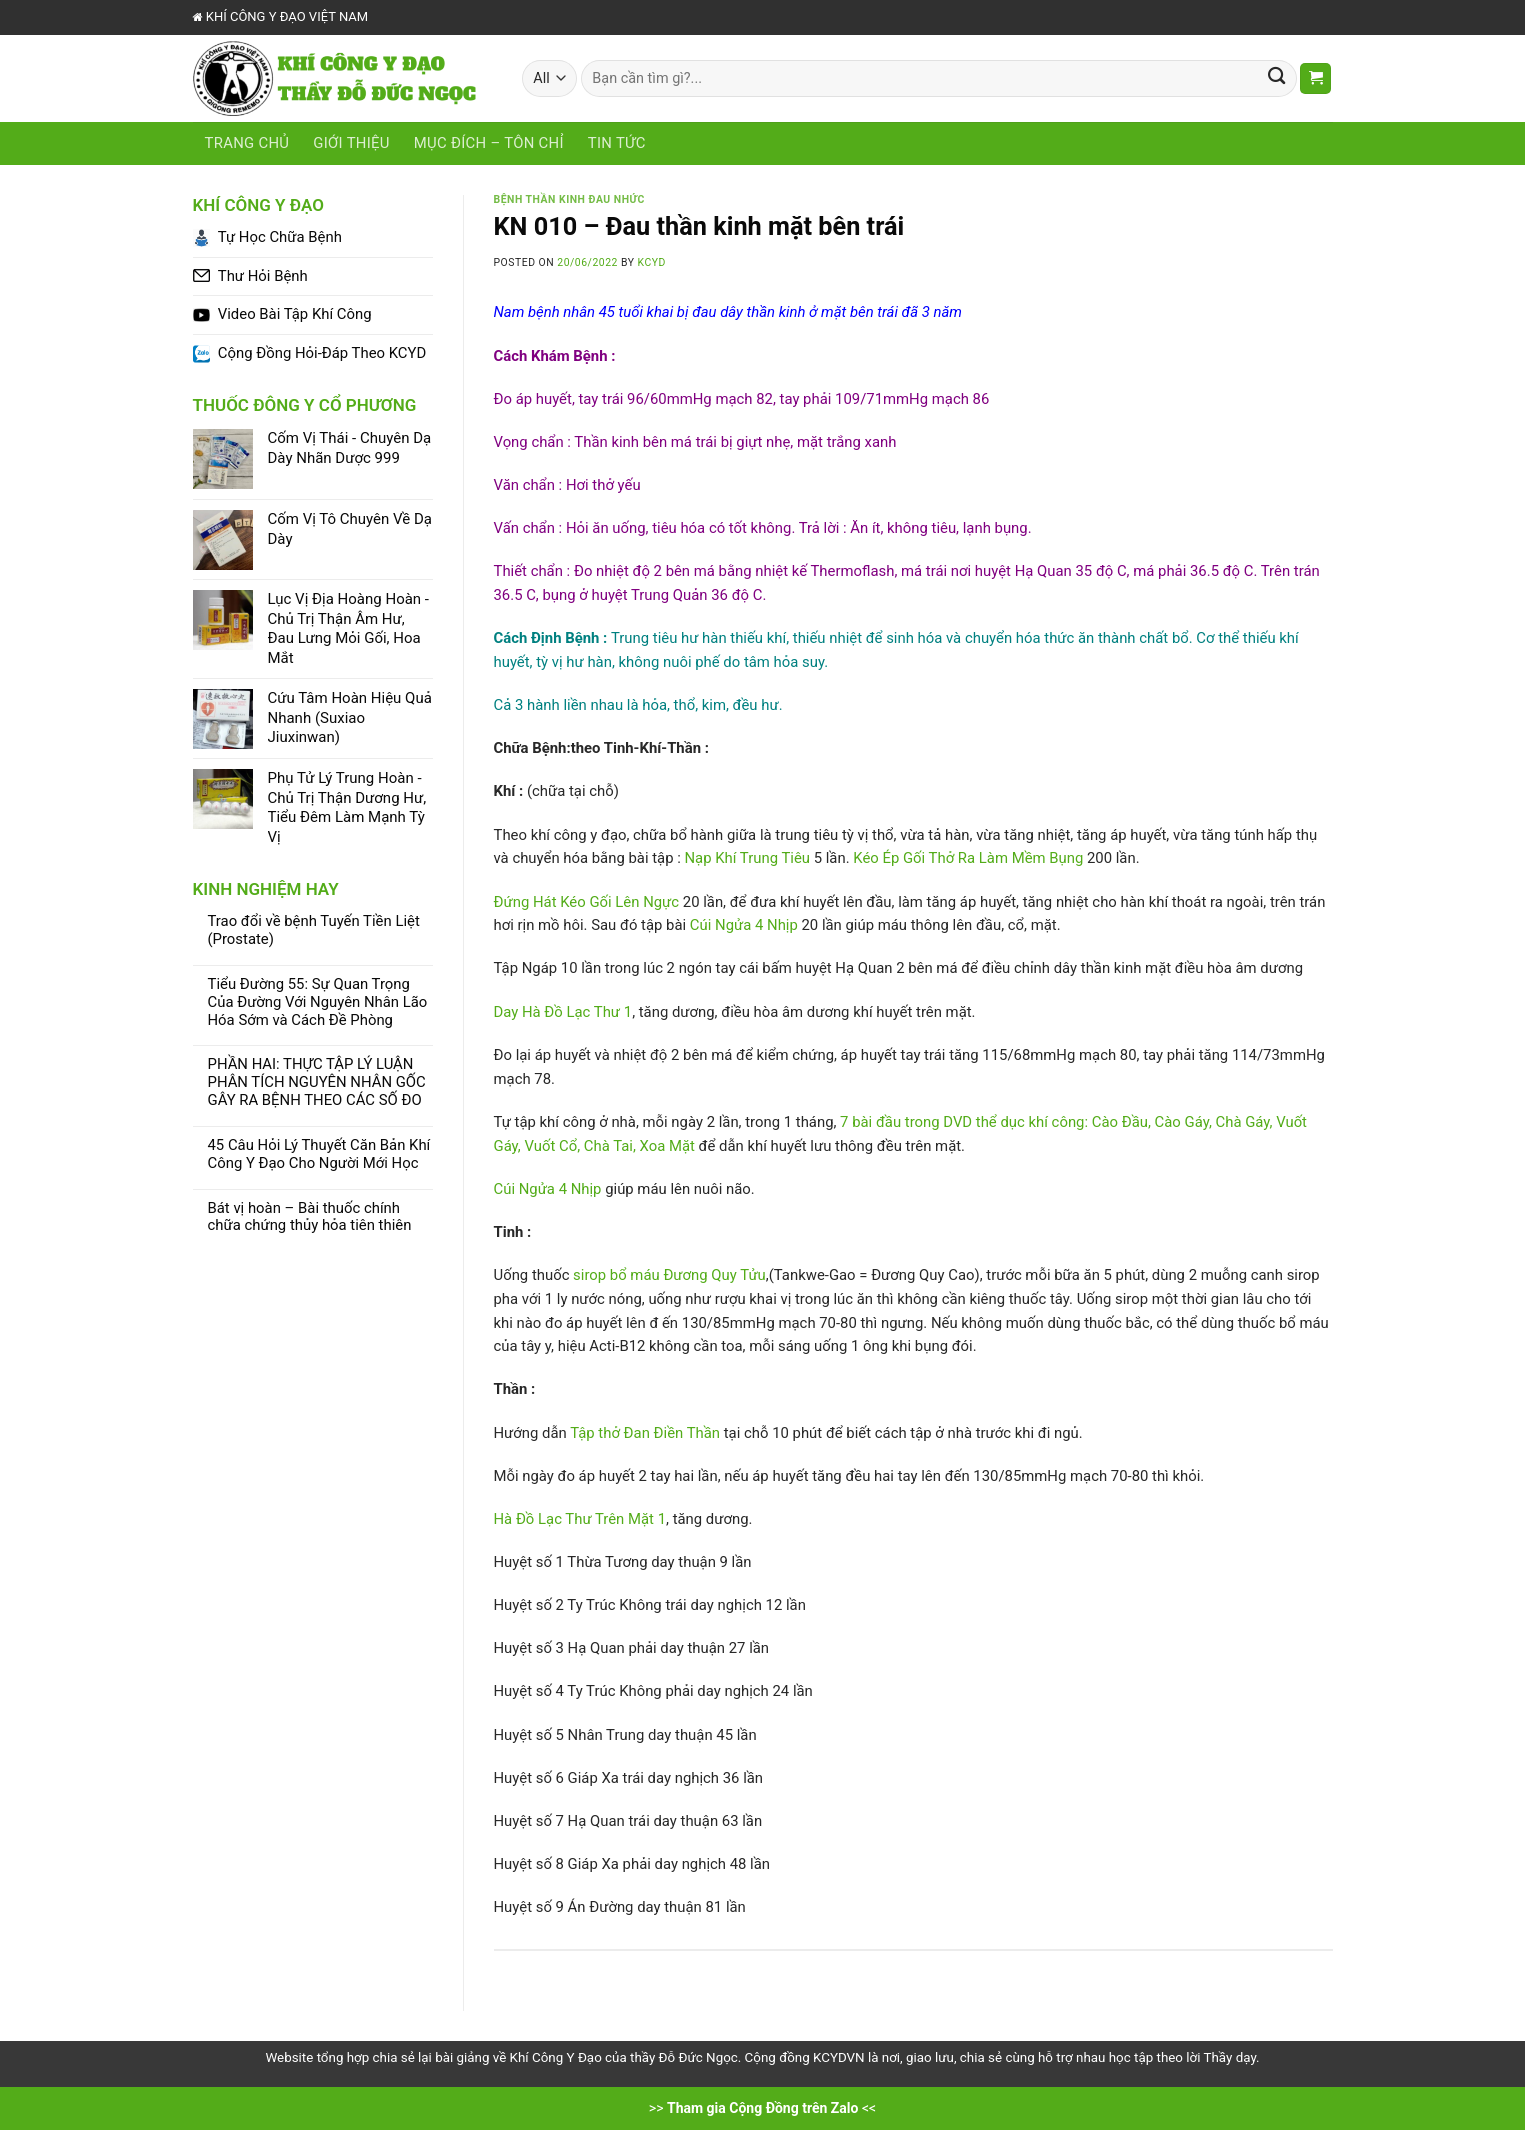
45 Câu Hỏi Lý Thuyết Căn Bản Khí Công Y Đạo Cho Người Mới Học (319, 1154)
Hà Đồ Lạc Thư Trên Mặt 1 (580, 1519)
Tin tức (617, 143)
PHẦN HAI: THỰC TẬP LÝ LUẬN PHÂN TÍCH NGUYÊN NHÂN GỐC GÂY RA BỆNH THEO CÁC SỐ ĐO (317, 1082)
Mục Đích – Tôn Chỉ (489, 143)
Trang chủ (247, 143)
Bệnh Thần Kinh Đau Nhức (569, 199)
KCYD (652, 262)
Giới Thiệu (351, 143)
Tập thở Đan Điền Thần (645, 1433)
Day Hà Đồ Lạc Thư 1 (563, 1012)
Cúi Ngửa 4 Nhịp (744, 925)
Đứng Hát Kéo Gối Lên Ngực (587, 902)
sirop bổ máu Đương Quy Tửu (669, 1275)
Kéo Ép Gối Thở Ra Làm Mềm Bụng (968, 858)
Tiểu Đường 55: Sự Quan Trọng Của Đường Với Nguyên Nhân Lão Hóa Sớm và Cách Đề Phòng (318, 1002)
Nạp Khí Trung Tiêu (747, 858)
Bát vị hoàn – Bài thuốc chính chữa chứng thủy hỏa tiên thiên (310, 1217)
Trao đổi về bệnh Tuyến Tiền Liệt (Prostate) (314, 930)
